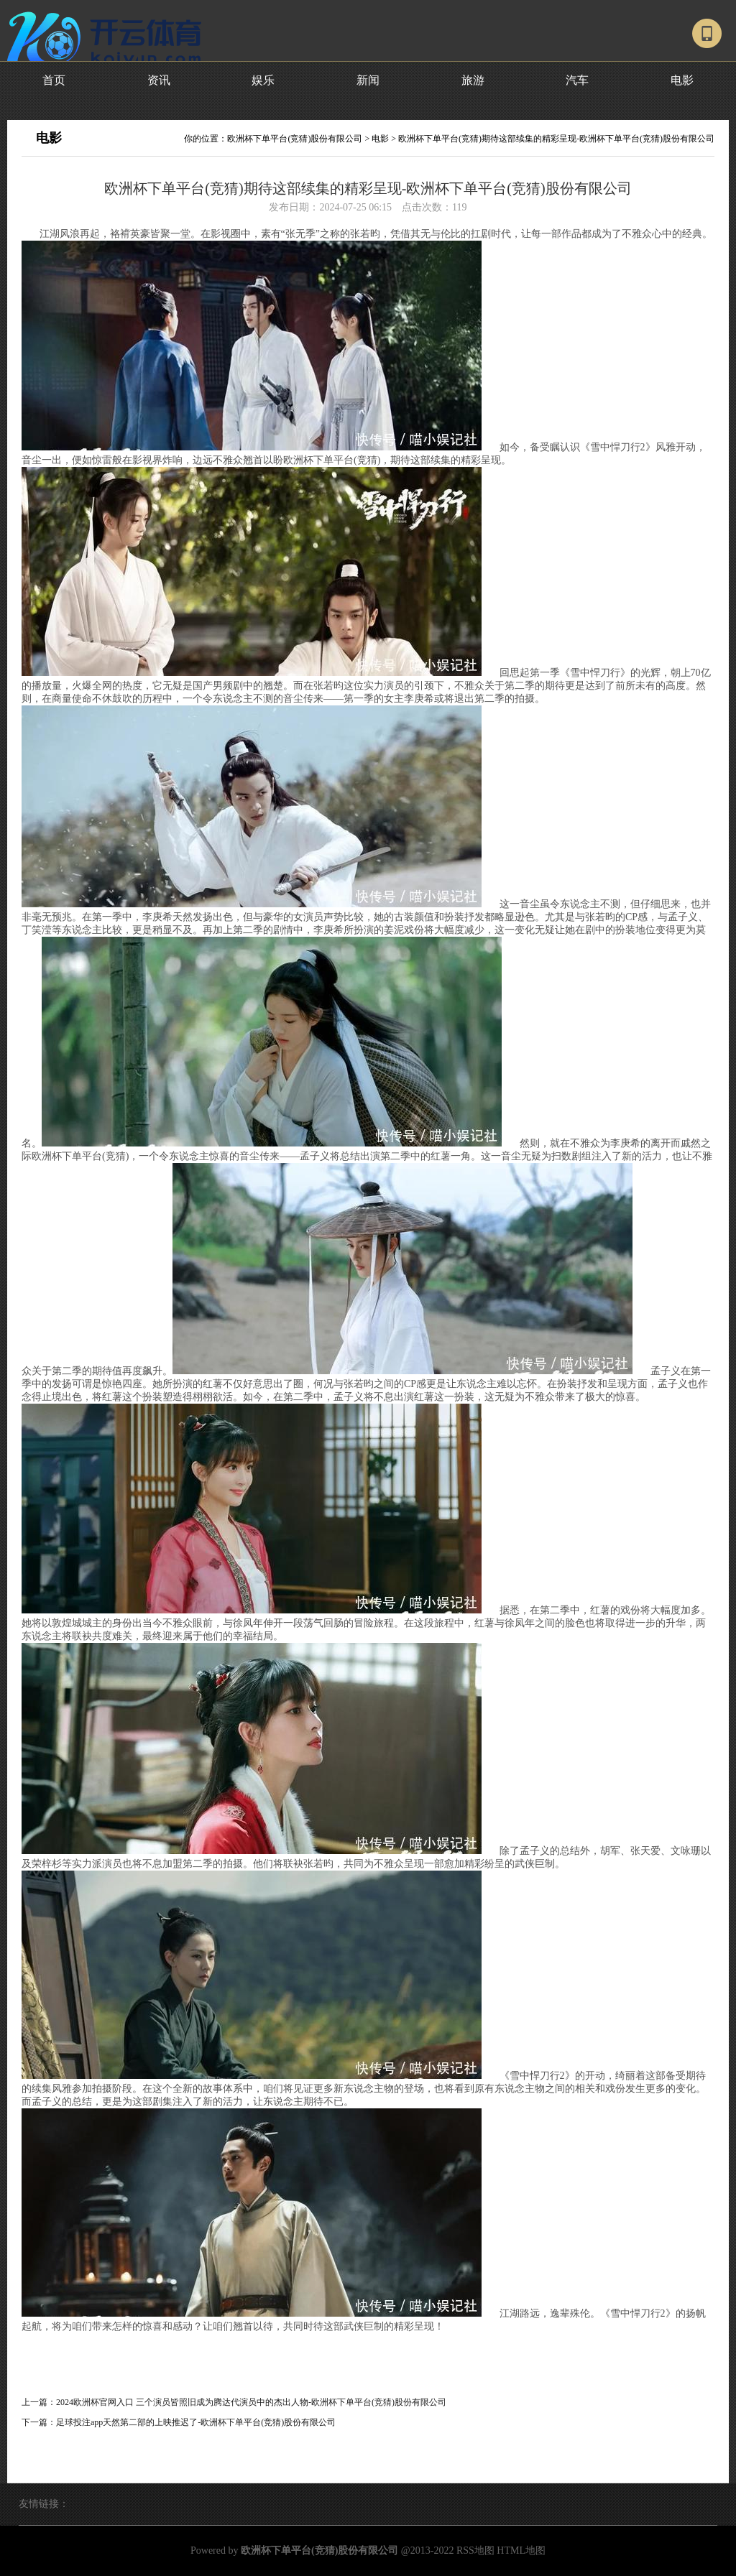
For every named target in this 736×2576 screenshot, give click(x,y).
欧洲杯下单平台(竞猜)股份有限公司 (294, 139)
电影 (682, 80)
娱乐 (263, 80)
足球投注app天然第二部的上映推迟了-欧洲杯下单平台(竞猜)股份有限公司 (196, 2422)
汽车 (577, 80)
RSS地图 (475, 2550)
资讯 (158, 80)
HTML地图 (521, 2550)
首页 (53, 80)
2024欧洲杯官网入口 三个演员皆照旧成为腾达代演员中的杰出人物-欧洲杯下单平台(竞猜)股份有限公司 (251, 2402)
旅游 (472, 80)
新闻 (368, 80)
